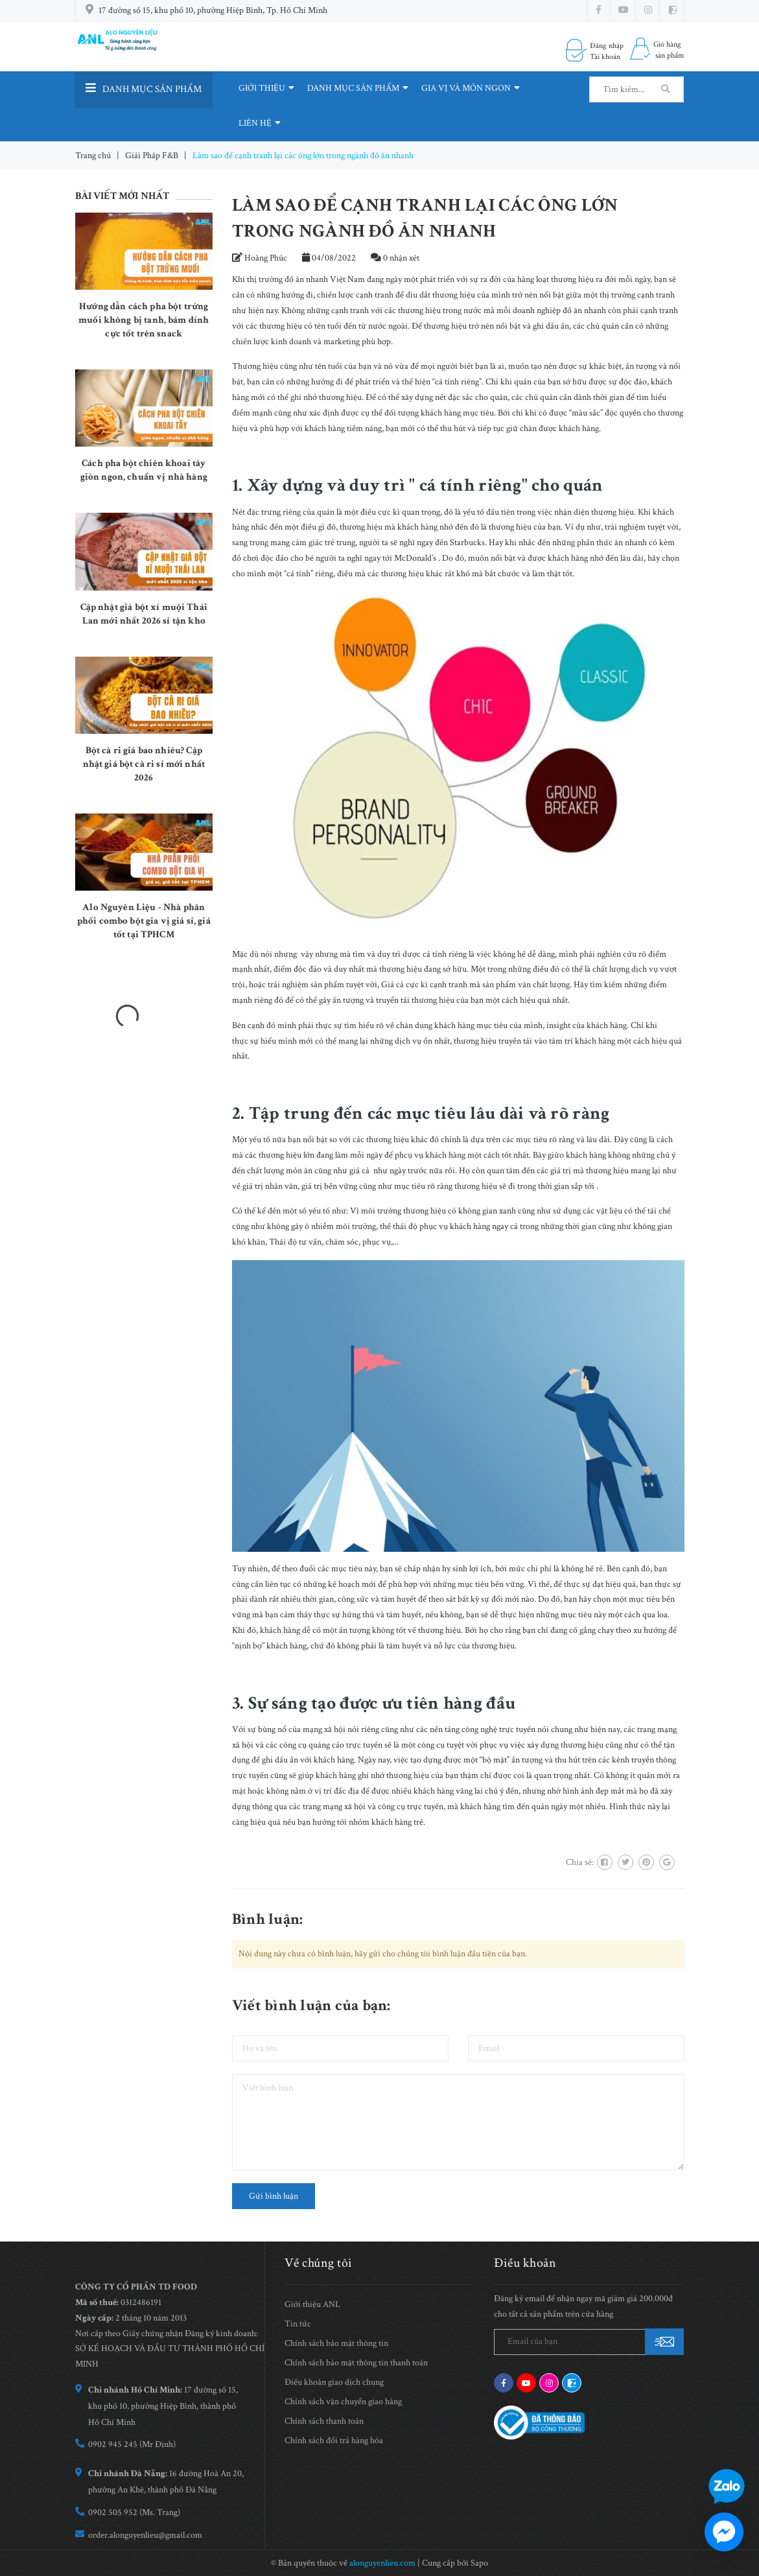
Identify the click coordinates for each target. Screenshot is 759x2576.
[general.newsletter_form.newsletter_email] (589, 2342)
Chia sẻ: (580, 1862)
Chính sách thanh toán (324, 2421)
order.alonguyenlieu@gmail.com (145, 2535)
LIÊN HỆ (260, 123)
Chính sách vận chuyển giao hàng (343, 2401)
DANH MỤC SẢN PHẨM (357, 88)
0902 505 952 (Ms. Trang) (134, 2512)
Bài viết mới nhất (122, 196)
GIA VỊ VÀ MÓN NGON (470, 88)
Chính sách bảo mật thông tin (336, 2343)
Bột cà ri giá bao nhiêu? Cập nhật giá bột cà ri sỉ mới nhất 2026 (144, 764)
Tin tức (298, 2324)
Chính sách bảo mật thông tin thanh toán (356, 2363)
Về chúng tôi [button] (319, 2262)
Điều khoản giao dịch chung (334, 2382)
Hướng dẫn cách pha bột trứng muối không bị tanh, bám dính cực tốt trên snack (143, 320)
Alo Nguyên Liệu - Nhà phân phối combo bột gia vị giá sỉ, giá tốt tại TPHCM (144, 921)
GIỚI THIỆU (266, 88)
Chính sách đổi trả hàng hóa (334, 2440)
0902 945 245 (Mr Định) (132, 2444)
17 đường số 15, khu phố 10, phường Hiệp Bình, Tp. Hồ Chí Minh (213, 10)
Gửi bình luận (273, 2196)
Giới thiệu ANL (312, 2304)
